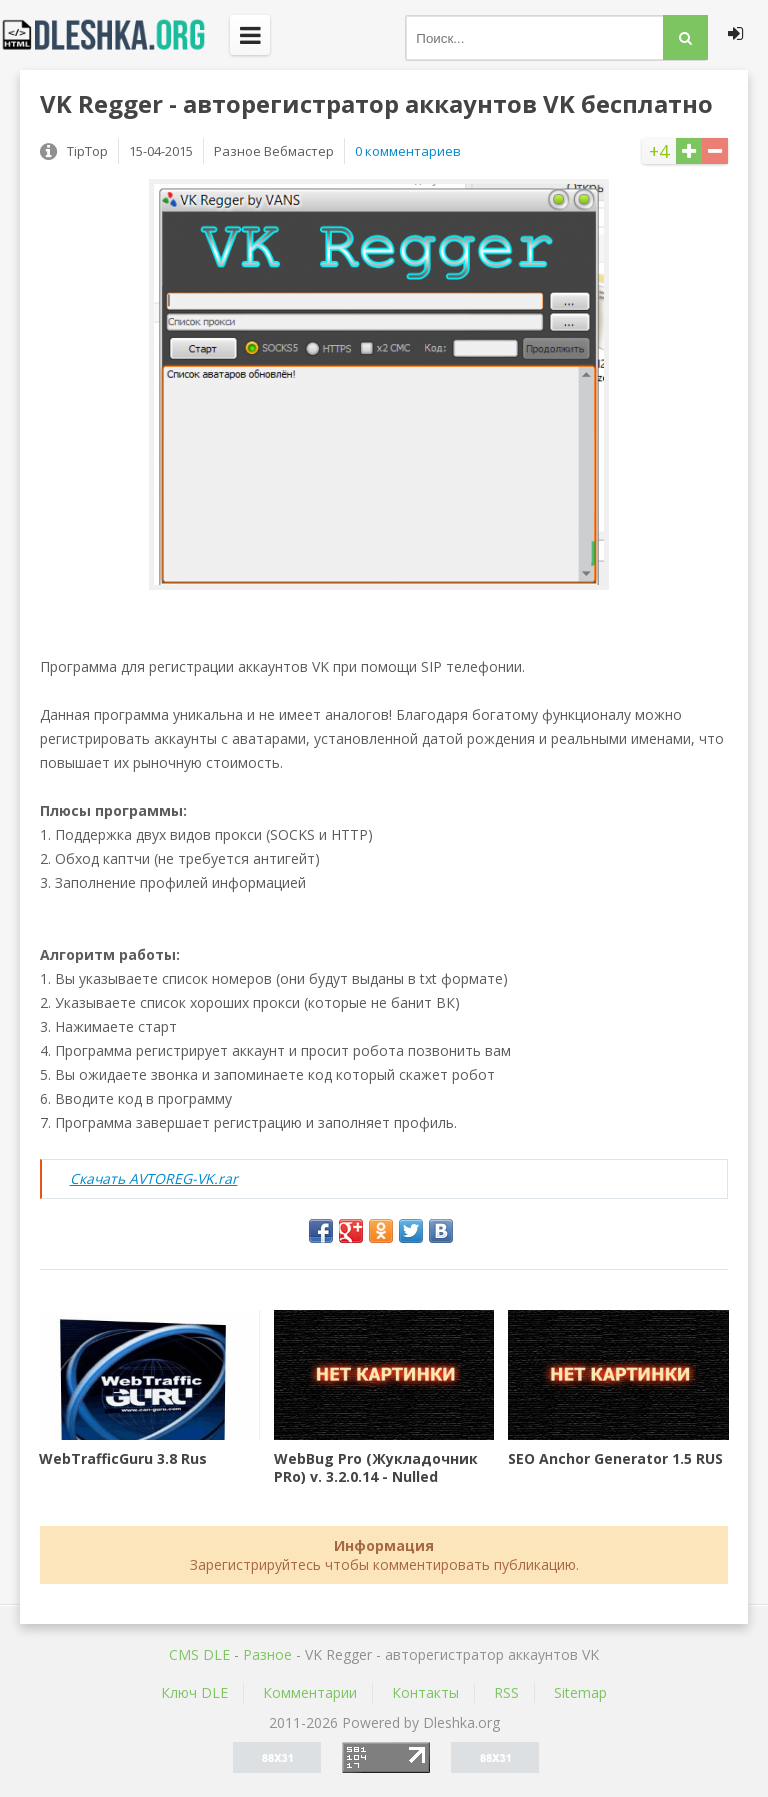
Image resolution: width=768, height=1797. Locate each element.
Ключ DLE (194, 1692)
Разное (267, 1654)
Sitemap (580, 1692)
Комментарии (310, 1692)
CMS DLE (199, 1654)
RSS (506, 1692)
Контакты (425, 1692)
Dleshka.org (115, 35)
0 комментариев (408, 151)
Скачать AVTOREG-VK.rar (154, 1178)
